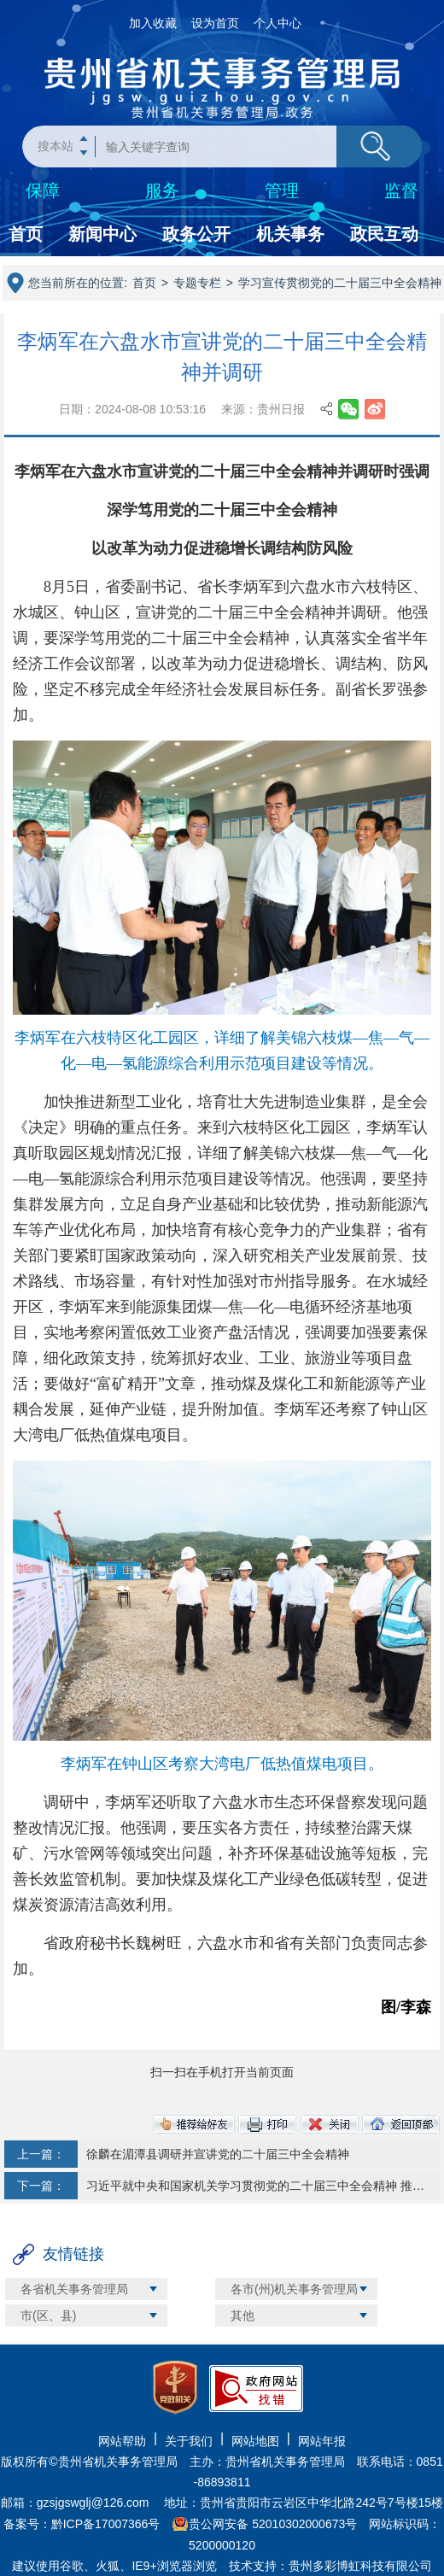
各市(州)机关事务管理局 (294, 2289)
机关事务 (290, 234)
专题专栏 (197, 283)
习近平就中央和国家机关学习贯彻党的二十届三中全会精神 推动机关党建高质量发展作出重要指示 (255, 2186)
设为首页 (215, 23)
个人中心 (277, 23)
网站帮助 (122, 2441)
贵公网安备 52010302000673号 (273, 2524)
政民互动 (384, 234)
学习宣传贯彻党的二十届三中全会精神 (339, 283)
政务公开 (196, 234)
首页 (26, 234)
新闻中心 (102, 234)
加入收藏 (153, 23)
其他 (242, 2315)
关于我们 (189, 2441)
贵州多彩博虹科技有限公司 (360, 2566)
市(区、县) (48, 2315)
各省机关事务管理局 (74, 2289)
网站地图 (255, 2441)
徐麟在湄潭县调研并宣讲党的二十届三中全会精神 (217, 2154)
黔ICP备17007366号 (106, 2524)
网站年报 (322, 2441)
